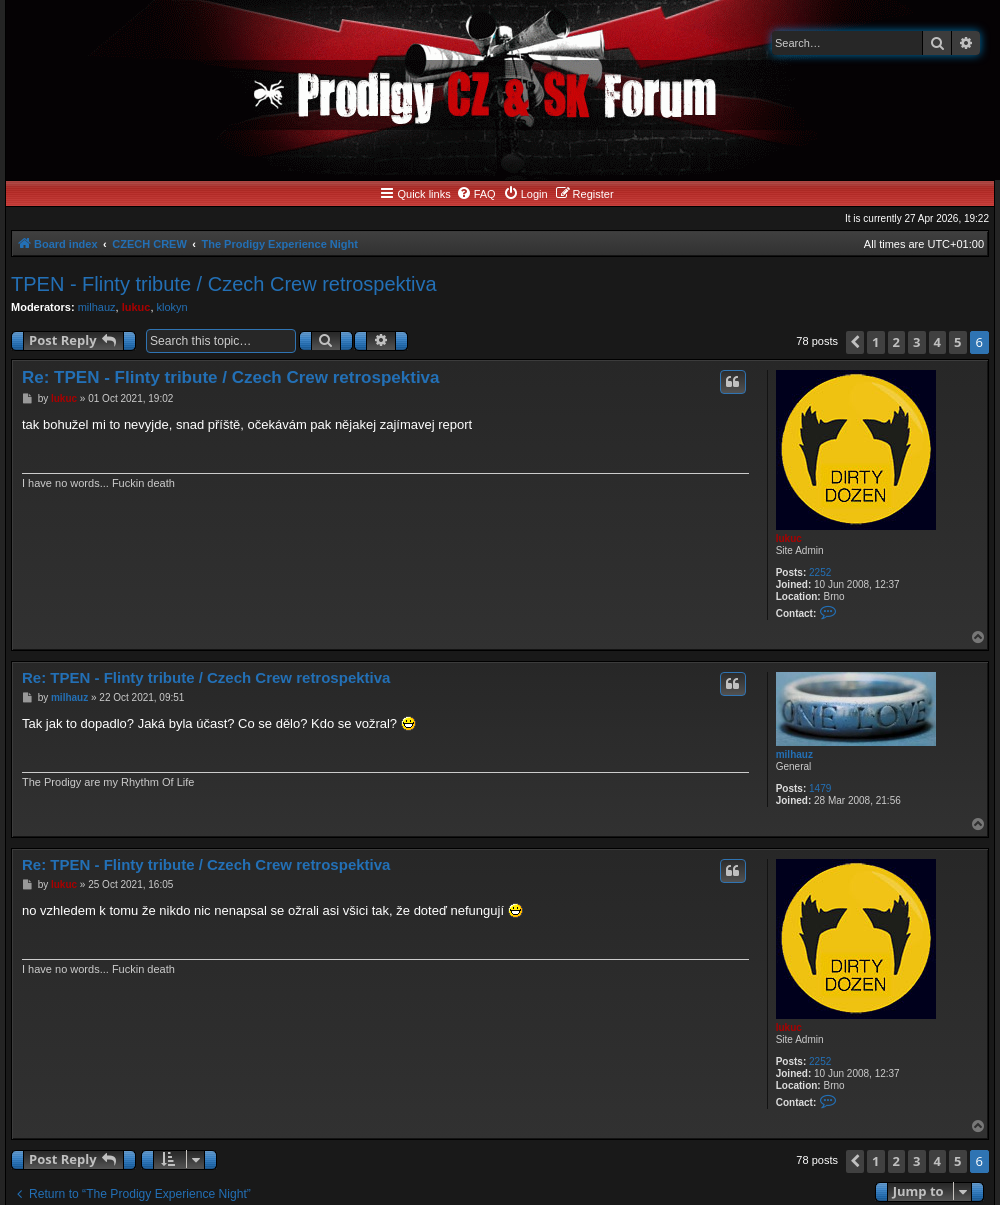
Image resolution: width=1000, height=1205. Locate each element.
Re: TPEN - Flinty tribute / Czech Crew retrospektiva (231, 377)
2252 (820, 572)
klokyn (172, 307)
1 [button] (875, 342)
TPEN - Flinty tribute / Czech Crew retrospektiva (224, 284)
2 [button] (896, 342)
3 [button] (916, 342)
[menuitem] (476, 194)
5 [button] (957, 342)
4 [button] (937, 342)
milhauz (97, 307)
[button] (855, 342)
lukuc (136, 307)
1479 (820, 788)
